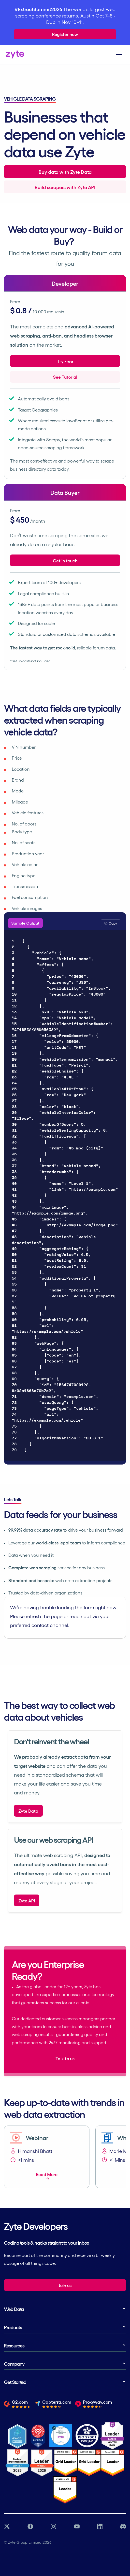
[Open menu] (119, 55)
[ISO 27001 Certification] (87, 2435)
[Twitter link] (7, 2526)
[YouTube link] (77, 2526)
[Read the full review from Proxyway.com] (93, 2405)
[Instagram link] (53, 2526)
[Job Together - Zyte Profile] (60, 2435)
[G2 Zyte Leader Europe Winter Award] (112, 2435)
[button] (110, 923)
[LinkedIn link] (100, 2526)
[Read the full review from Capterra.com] (52, 2405)
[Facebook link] (30, 2526)
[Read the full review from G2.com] (17, 2405)
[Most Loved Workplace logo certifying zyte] (38, 2435)
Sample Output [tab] (25, 923)
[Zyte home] (15, 55)
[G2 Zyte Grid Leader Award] (42, 2462)
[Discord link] (123, 2526)
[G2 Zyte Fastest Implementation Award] (17, 2462)
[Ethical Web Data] (17, 2435)
